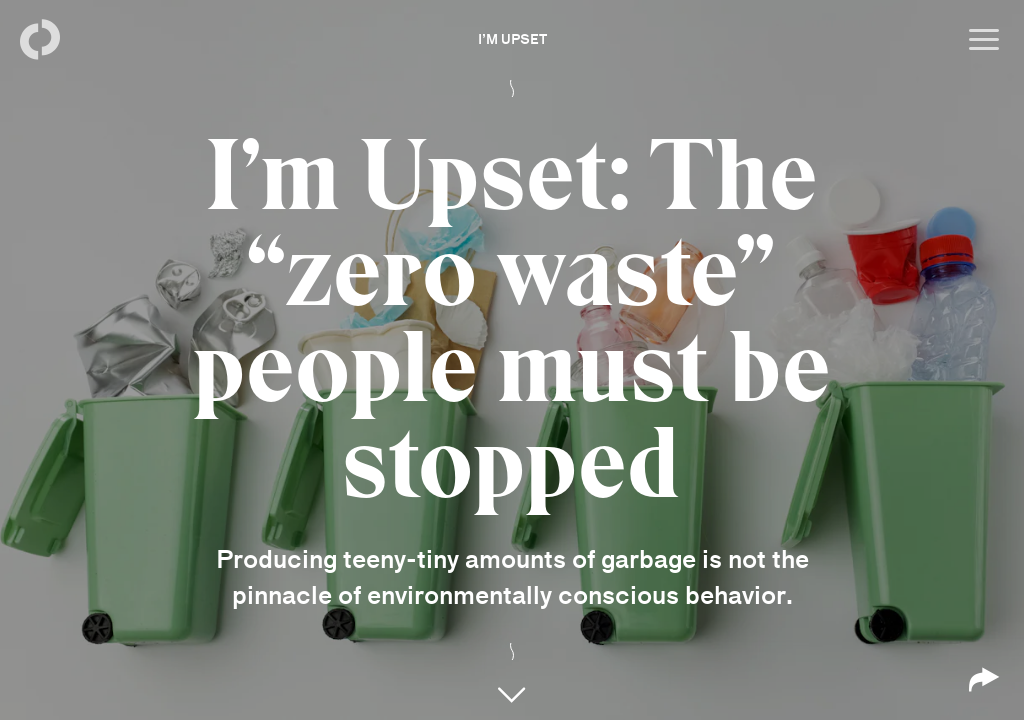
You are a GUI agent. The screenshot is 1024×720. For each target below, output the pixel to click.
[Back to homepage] (40, 40)
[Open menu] (984, 40)
